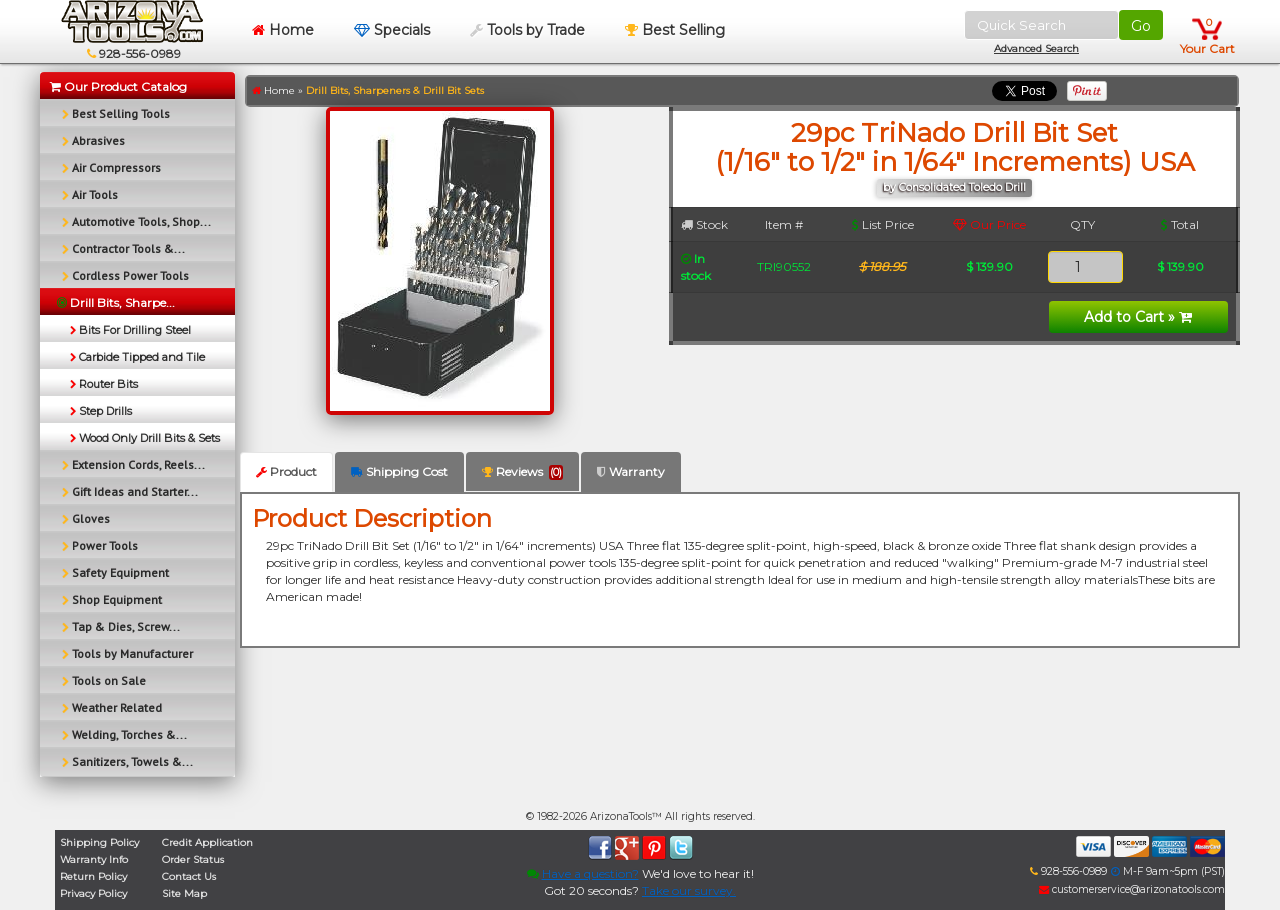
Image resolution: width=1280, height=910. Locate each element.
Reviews (522, 472)
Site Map (184, 893)
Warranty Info (94, 859)
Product (286, 471)
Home (283, 30)
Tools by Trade (527, 30)
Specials (392, 30)
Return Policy (93, 876)
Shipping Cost (399, 471)
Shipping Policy (99, 842)
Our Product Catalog (118, 86)
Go (1141, 26)
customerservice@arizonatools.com (1132, 889)
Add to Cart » (1138, 317)
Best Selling (675, 30)
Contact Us (189, 876)
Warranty (631, 471)
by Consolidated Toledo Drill (954, 187)
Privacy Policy (93, 893)
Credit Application (207, 842)
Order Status (193, 859)
